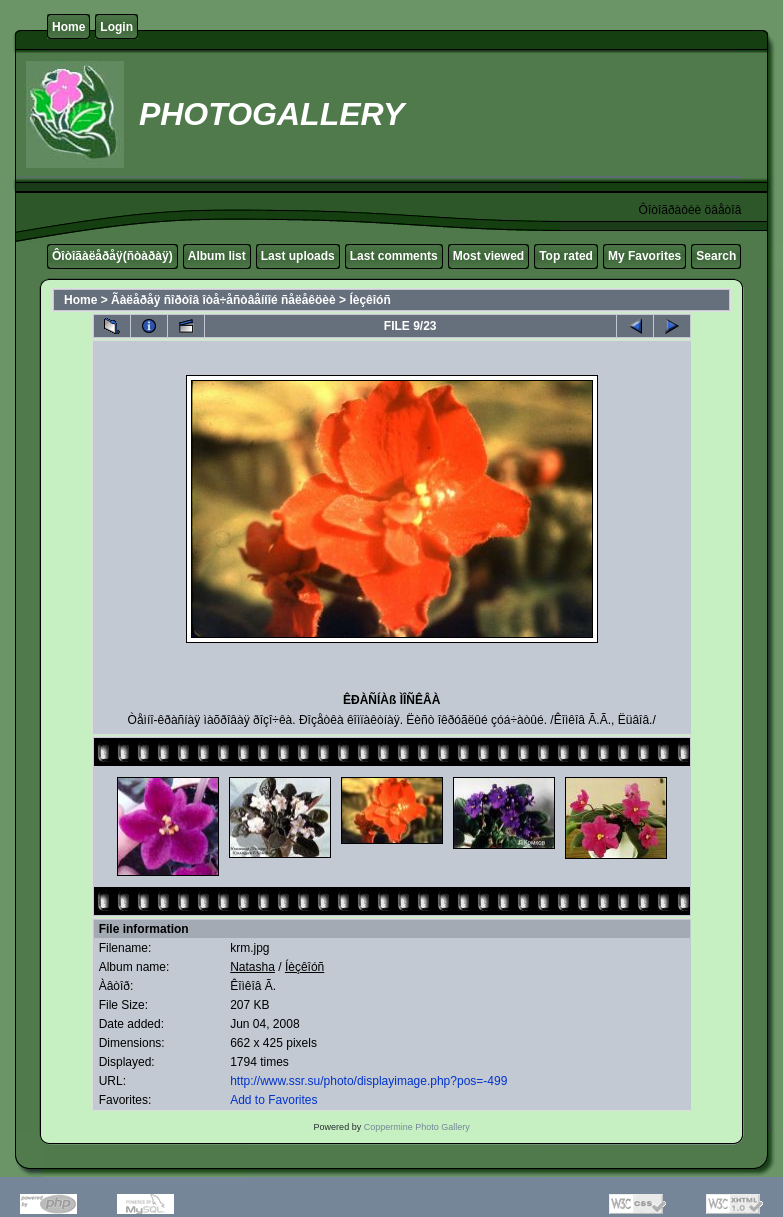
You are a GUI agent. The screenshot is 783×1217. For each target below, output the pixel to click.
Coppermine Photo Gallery (417, 1127)
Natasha (252, 967)
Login (116, 27)
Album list (217, 256)
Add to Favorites (273, 1100)
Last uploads (298, 256)
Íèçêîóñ (369, 300)
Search (716, 256)
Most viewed (488, 256)
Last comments (394, 256)
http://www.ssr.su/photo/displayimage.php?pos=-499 (368, 1081)
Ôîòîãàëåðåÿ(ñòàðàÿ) (112, 256)
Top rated (566, 256)
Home (68, 27)
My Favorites (644, 256)
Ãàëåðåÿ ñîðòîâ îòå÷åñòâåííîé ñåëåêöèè (223, 300)
